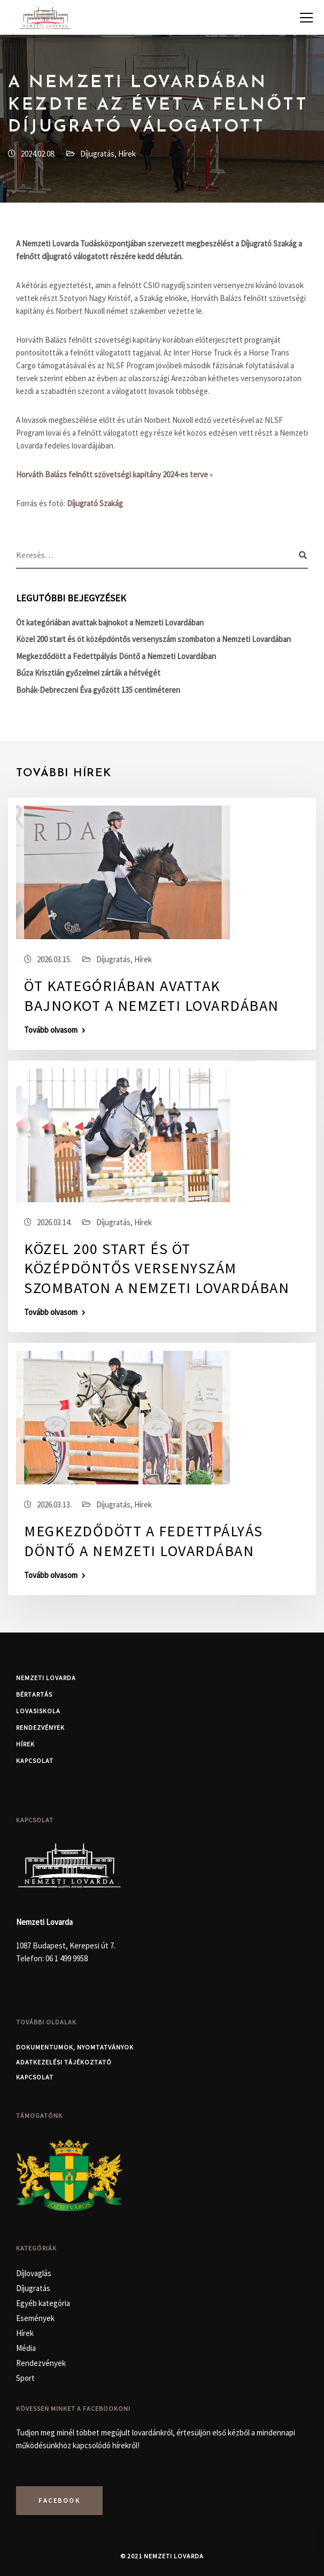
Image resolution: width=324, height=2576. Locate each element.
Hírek (127, 154)
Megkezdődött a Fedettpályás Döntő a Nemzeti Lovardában (116, 656)
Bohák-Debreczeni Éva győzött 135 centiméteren (98, 690)
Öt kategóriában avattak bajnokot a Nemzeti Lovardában (110, 622)
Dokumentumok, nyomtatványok (75, 2047)
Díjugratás (97, 154)
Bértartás (34, 1694)
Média (26, 2348)
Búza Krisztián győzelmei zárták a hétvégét (88, 673)
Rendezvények (40, 1727)
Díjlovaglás (33, 2273)
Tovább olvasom (51, 1030)
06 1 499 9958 (66, 1958)
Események (35, 2318)
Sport (25, 2378)
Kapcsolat (34, 1761)
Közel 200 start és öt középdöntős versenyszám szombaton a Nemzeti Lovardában (153, 639)
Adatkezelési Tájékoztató (64, 2062)
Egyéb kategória (43, 2303)
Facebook (59, 2500)
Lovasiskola (38, 1711)
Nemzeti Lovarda (46, 1678)
